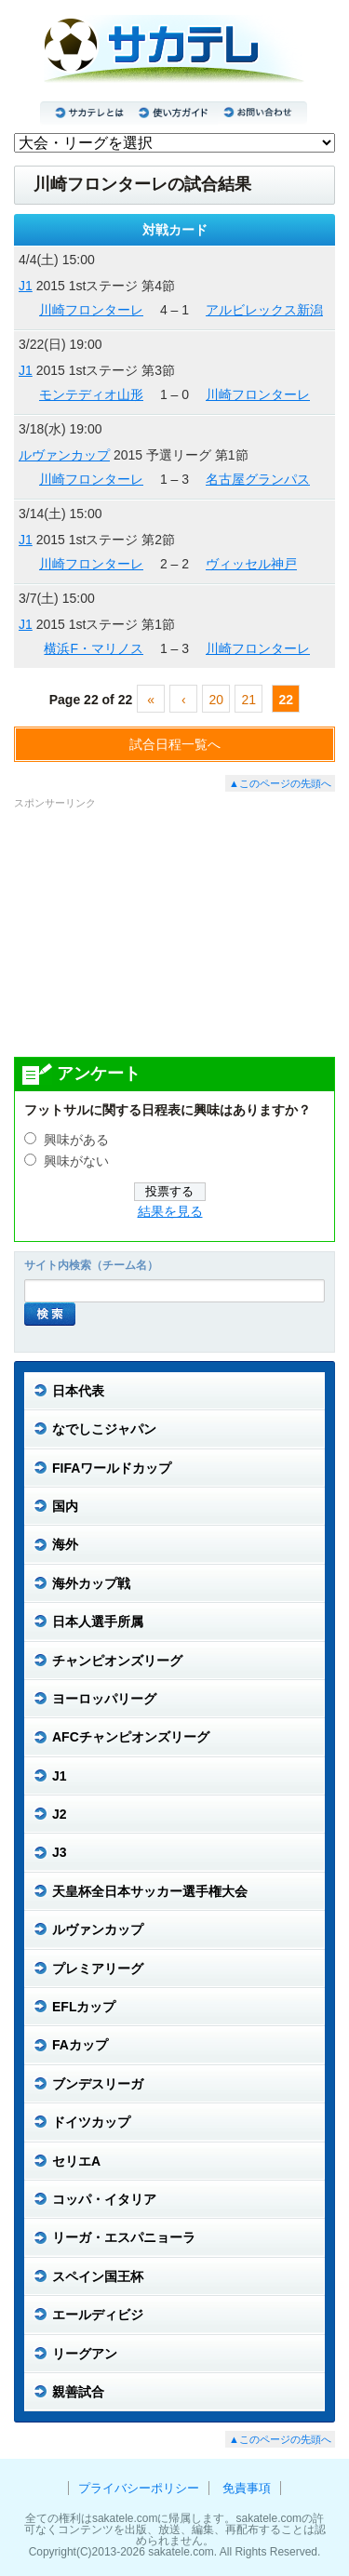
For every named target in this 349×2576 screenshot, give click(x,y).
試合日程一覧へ (175, 744)
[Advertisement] (175, 932)
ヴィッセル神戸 (251, 563)
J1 (26, 285)
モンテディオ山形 (91, 394)
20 (215, 699)
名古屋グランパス (258, 479)
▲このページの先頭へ (280, 783)
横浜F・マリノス (93, 648)
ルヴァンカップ (64, 454)
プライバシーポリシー (138, 2488)
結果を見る (170, 1212)
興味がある (76, 1140)
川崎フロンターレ (91, 309)
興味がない (76, 1161)
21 (248, 699)
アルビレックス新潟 (264, 309)
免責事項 (246, 2488)
